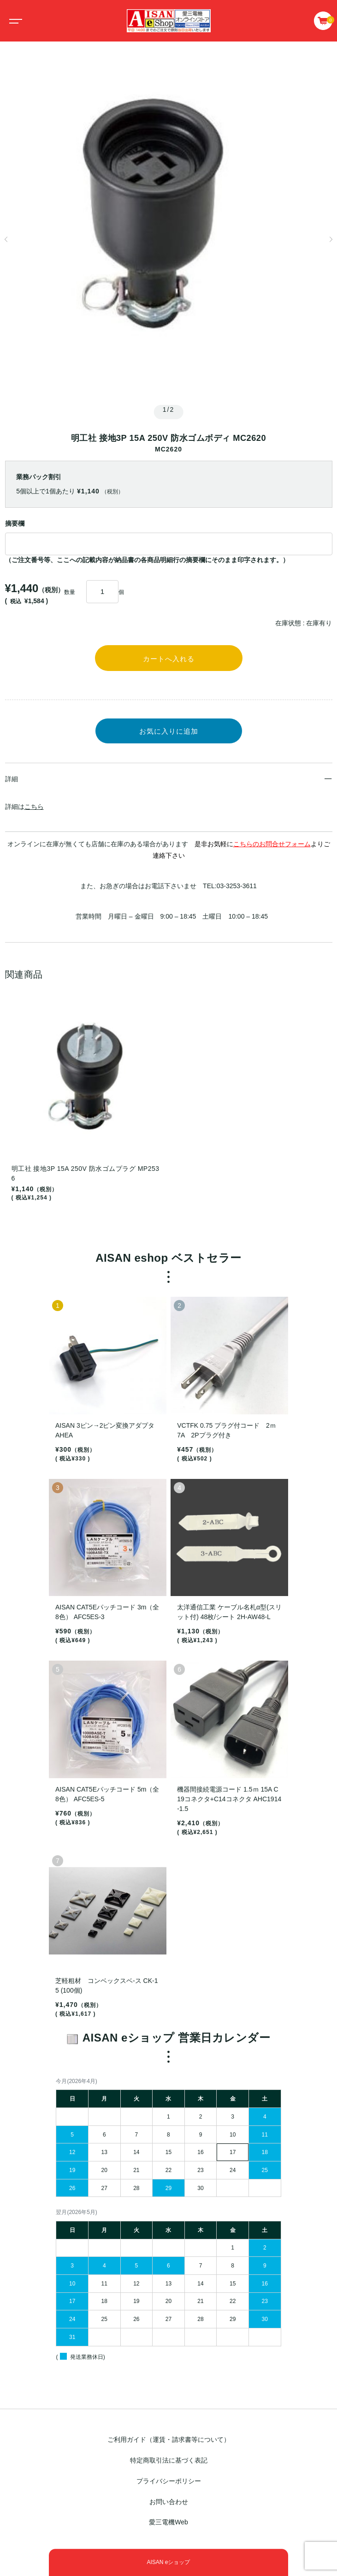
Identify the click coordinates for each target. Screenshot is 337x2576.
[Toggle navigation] (14, 21)
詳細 (11, 779)
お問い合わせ (168, 2501)
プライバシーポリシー (168, 2481)
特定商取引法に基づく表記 (168, 2460)
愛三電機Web (168, 2522)
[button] (6, 239)
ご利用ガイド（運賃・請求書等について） (168, 2440)
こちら (34, 806)
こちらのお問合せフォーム (272, 844)
